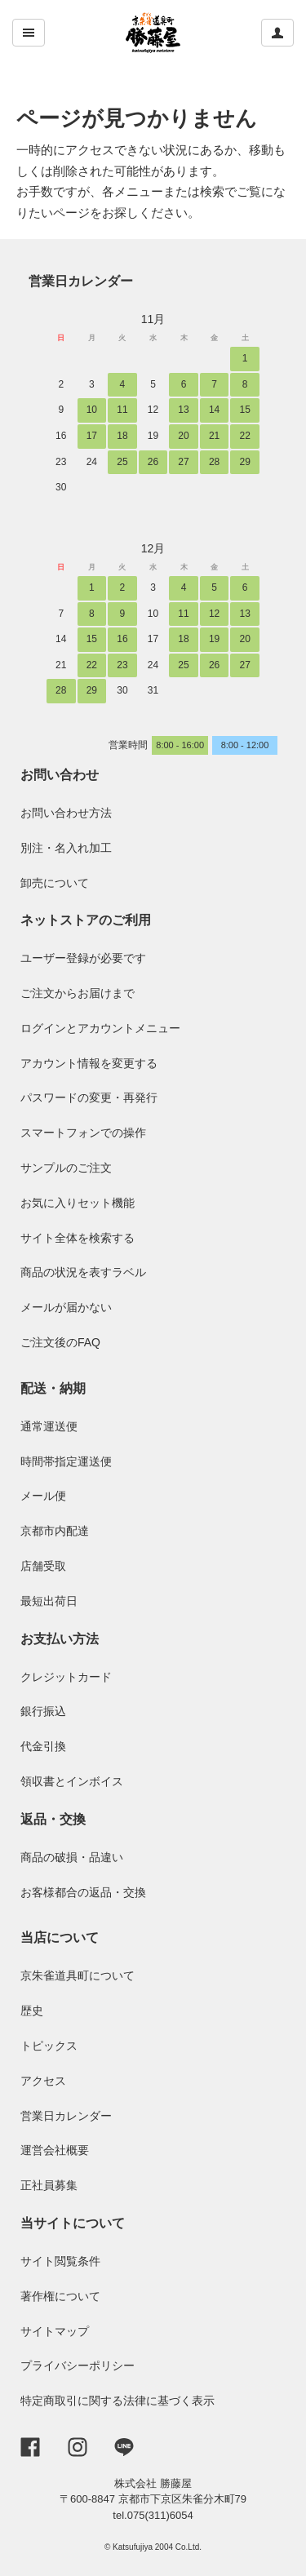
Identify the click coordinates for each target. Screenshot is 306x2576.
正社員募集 (49, 2185)
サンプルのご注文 (66, 1167)
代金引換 (43, 1746)
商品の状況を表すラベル (83, 1272)
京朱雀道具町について (77, 1975)
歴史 (31, 2010)
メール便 (43, 1495)
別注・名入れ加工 (66, 847)
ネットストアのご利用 (85, 920)
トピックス (49, 2045)
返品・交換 (53, 1819)
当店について (59, 1937)
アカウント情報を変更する (88, 1063)
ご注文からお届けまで (77, 993)
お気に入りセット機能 (77, 1202)
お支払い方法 (59, 1639)
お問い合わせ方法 (66, 812)
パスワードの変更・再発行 (88, 1097)
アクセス (43, 2080)
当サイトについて (72, 2223)
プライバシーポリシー (77, 2365)
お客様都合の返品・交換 (83, 1892)
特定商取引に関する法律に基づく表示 (117, 2400)
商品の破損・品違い (71, 1857)
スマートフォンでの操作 (83, 1132)
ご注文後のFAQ (60, 1342)
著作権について (60, 2296)
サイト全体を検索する (77, 1237)
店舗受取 (43, 1565)
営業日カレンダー (81, 281)
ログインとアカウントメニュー (100, 1028)
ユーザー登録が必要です (83, 957)
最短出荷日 (49, 1600)
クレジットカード (66, 1676)
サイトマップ (54, 2331)
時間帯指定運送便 (66, 1461)
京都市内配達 (54, 1530)
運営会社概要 (54, 2150)
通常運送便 (49, 1426)
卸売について (54, 882)
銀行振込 (43, 1711)
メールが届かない (66, 1307)
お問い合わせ (59, 775)
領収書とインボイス (71, 1781)
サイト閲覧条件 (60, 2261)
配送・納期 (53, 1388)
